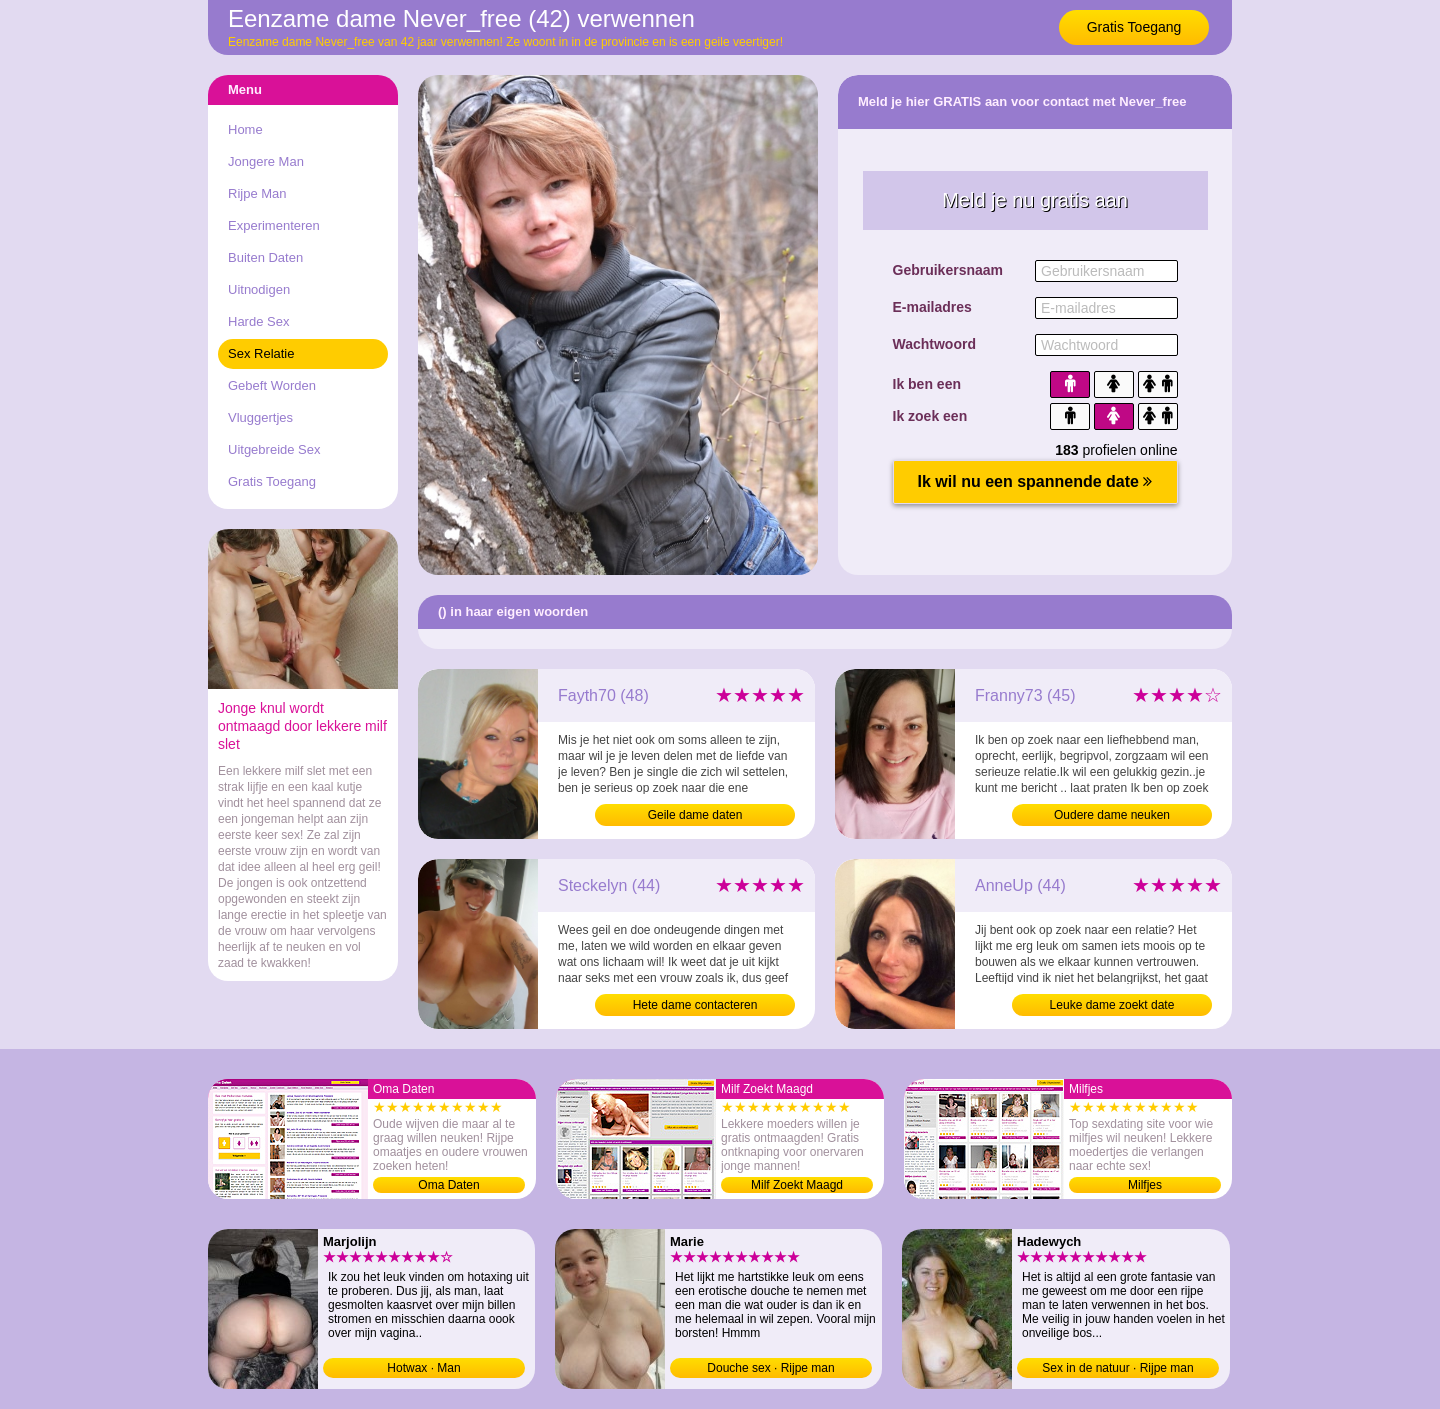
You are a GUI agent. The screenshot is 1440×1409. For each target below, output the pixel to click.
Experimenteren (274, 225)
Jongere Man (266, 161)
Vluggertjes (260, 417)
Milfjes (1145, 1185)
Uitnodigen (259, 289)
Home (245, 129)
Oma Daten (448, 1185)
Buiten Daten (265, 257)
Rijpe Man (257, 193)
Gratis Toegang (1134, 27)
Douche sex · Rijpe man (770, 1368)
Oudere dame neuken (1112, 815)
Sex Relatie (261, 353)
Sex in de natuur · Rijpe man (1117, 1368)
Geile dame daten (695, 815)
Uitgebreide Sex (274, 449)
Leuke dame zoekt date (1112, 1005)
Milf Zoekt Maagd (797, 1185)
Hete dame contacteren (695, 1005)
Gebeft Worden (272, 385)
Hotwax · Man (423, 1368)
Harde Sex (258, 321)
